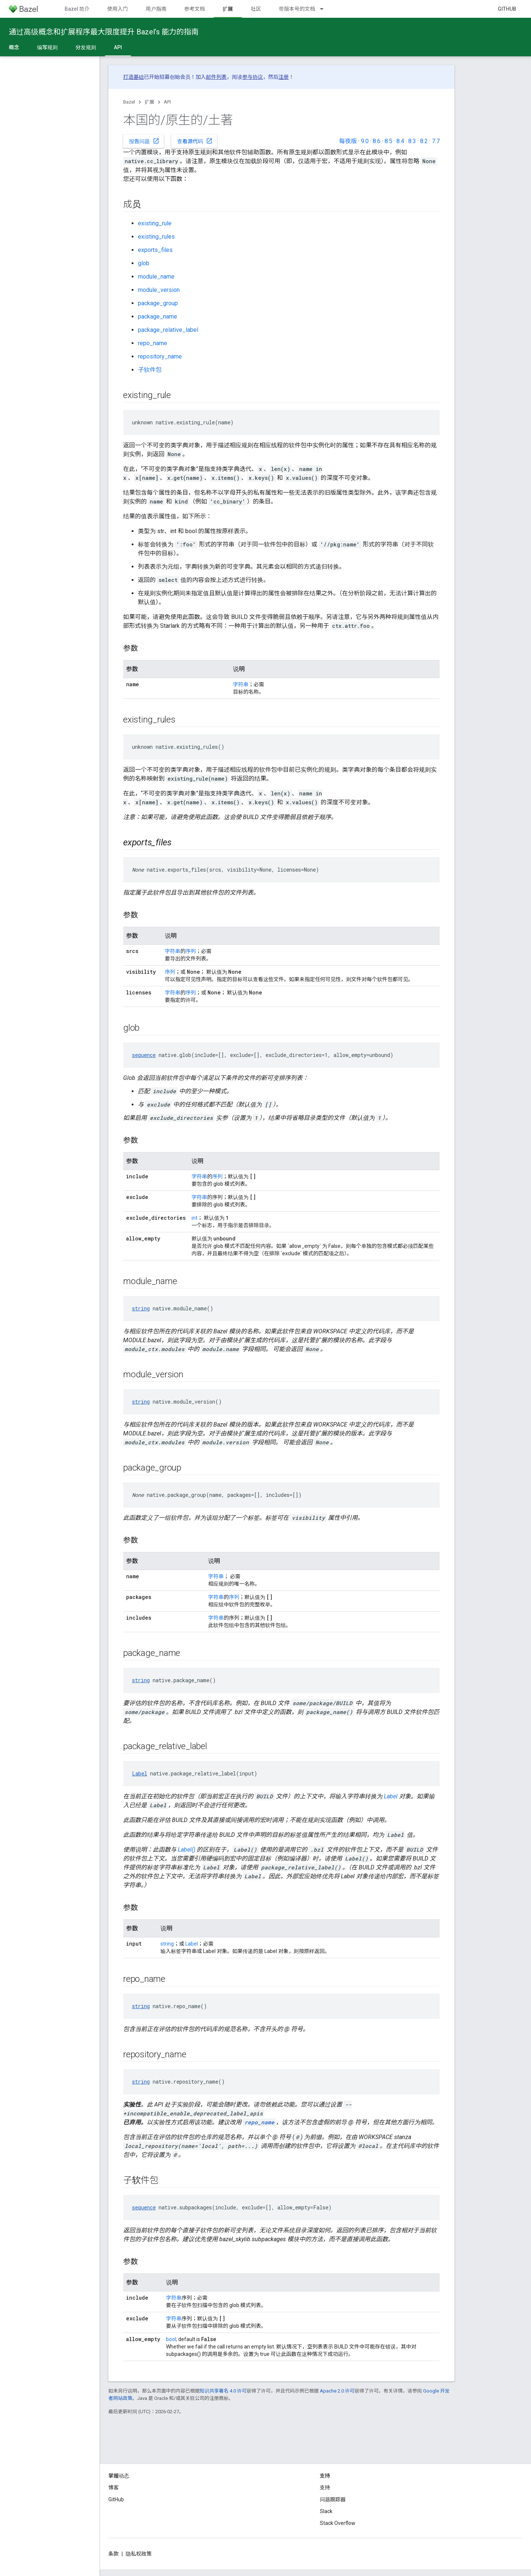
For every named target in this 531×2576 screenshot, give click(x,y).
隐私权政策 (139, 2554)
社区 (256, 9)
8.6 (377, 141)
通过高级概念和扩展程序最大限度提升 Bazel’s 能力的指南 (104, 31)
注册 (283, 77)
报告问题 (144, 141)
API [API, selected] (118, 47)
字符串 (240, 684)
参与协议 (252, 77)
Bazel (129, 102)
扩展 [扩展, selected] (228, 9)
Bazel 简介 (77, 9)
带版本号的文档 (297, 9)
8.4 (400, 141)
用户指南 (156, 9)
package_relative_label (168, 329)
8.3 (412, 141)
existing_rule (155, 223)
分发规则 (85, 47)
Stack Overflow (337, 2523)
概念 (14, 47)
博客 (113, 2488)
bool (171, 2339)
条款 (113, 2554)
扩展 (149, 102)
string (141, 1308)
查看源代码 (195, 141)
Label (139, 1773)
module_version (159, 289)
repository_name (160, 356)
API (167, 102)
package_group (158, 303)
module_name (156, 276)
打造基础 (133, 77)
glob (143, 263)
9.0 (365, 141)
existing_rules (156, 236)
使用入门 (117, 9)
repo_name (152, 343)
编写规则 (47, 47)
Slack (326, 2511)
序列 (191, 951)
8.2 (424, 141)
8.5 (388, 141)
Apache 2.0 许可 (337, 2391)
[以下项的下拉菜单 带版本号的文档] (325, 9)
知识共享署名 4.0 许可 (223, 2391)
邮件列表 (216, 77)
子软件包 (150, 369)
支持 (325, 2488)
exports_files (155, 249)
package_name (157, 316)
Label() (186, 1849)
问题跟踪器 (333, 2499)
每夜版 (348, 141)
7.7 (436, 141)
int (194, 1218)
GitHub (507, 9)
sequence (144, 1054)
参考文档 (194, 9)
